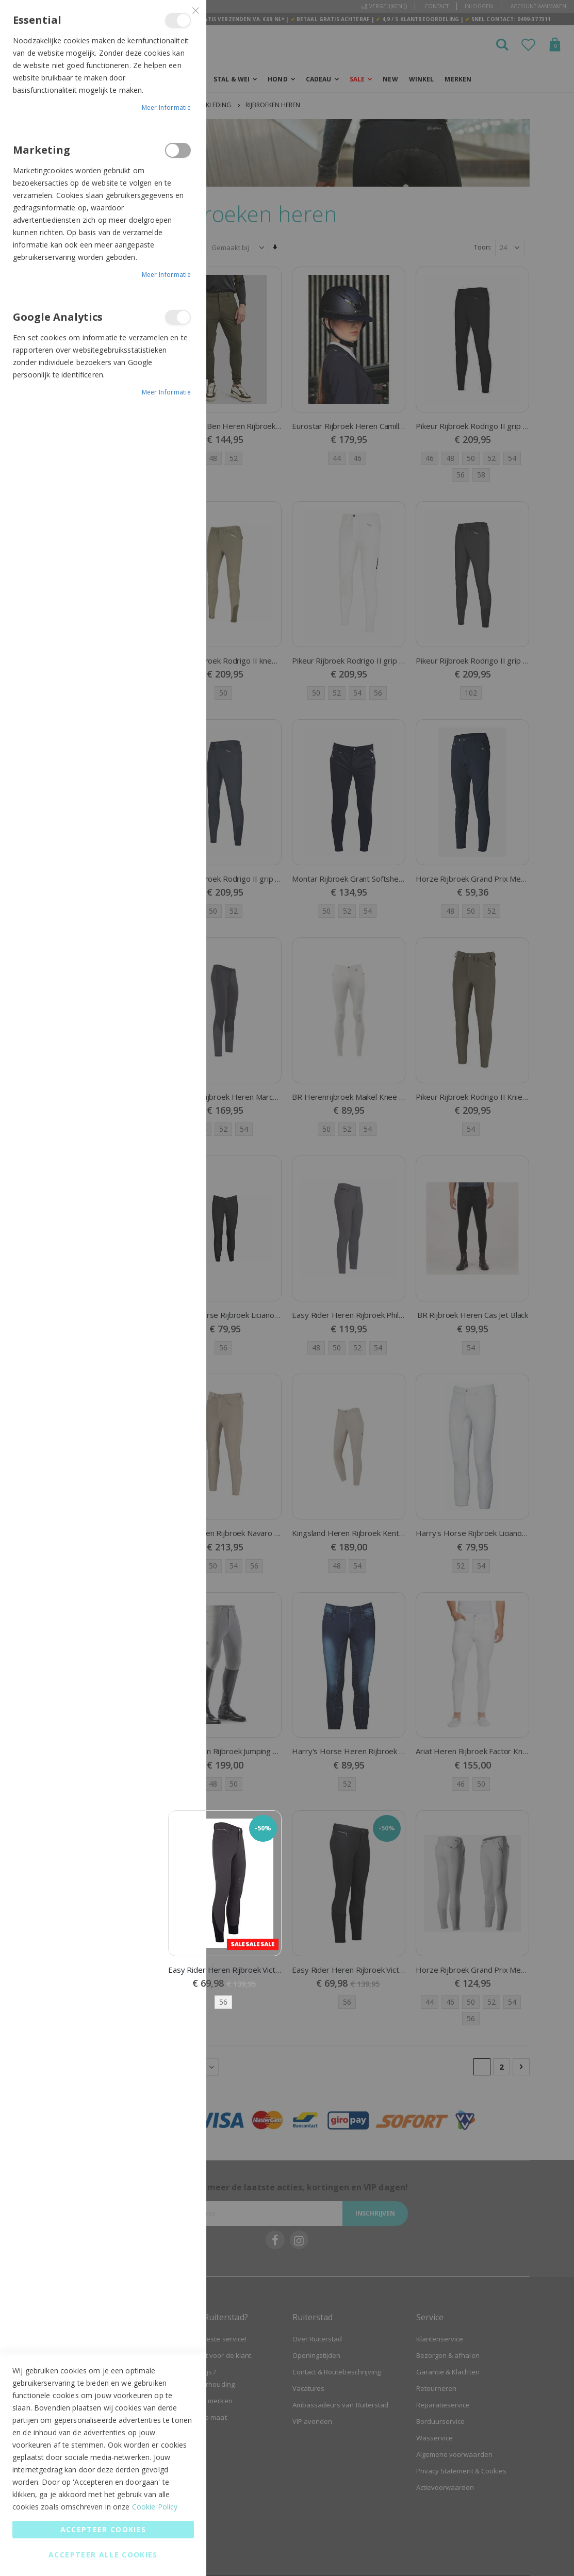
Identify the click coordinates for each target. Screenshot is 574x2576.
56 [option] (224, 2002)
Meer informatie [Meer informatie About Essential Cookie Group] (166, 107)
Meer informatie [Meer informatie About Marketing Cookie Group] (166, 274)
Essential (178, 20)
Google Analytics (178, 317)
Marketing (178, 150)
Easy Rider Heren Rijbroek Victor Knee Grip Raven (225, 1969)
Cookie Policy (155, 2507)
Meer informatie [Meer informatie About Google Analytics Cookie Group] (166, 392)
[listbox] (225, 2002)
